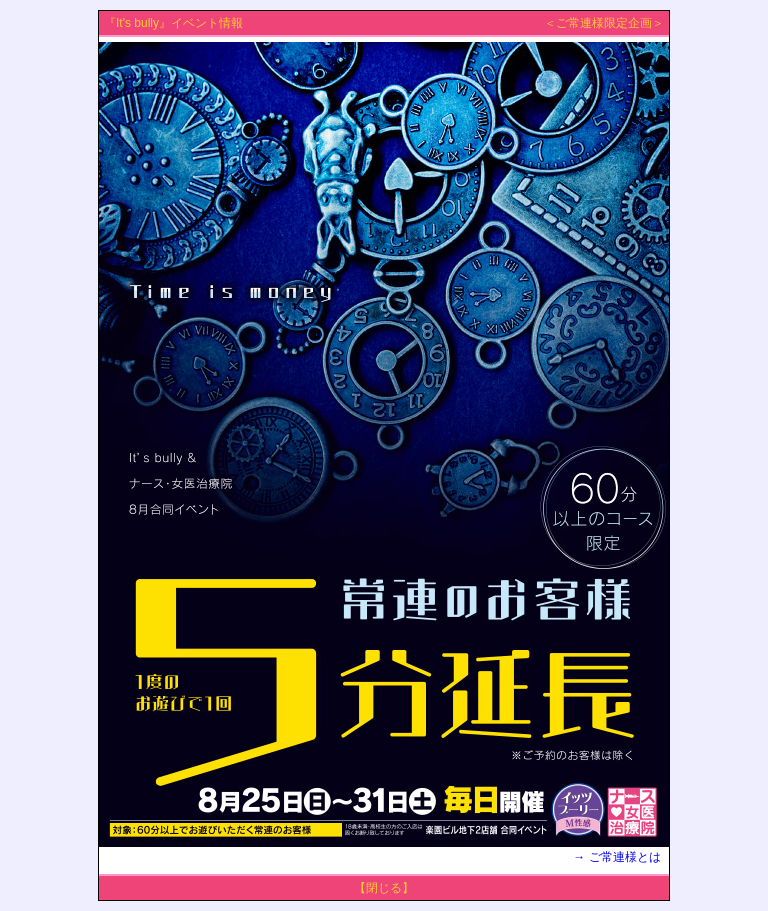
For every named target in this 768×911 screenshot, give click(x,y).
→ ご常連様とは (618, 857)
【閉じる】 (384, 888)
